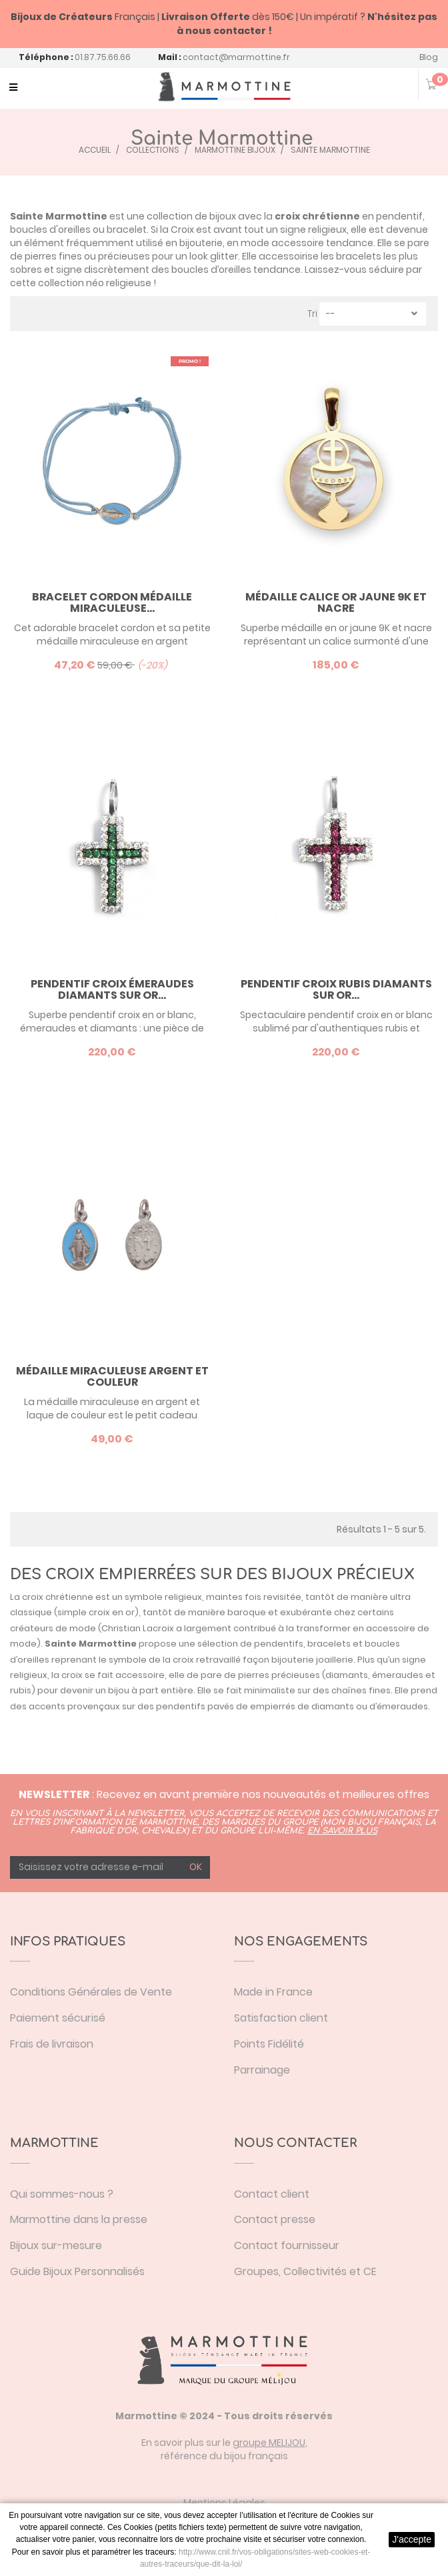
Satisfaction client (281, 2018)
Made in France (273, 1992)
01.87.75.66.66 (103, 57)
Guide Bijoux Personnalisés (77, 2271)
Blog (428, 57)
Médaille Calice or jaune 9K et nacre (336, 602)
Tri (312, 313)
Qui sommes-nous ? (61, 2194)
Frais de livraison (51, 2044)
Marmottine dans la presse (78, 2219)
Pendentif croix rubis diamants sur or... (336, 989)
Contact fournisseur (286, 2245)
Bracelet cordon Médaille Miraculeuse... (112, 602)
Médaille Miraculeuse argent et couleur (112, 1376)
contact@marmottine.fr (236, 57)
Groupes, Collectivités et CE (305, 2271)
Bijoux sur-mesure (56, 2245)
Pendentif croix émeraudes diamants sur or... (112, 989)
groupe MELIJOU (269, 2442)
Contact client (271, 2194)
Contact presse (274, 2219)
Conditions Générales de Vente (91, 1992)
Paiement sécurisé (57, 2018)
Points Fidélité (269, 2044)
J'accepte (411, 2539)
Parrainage (262, 2070)
